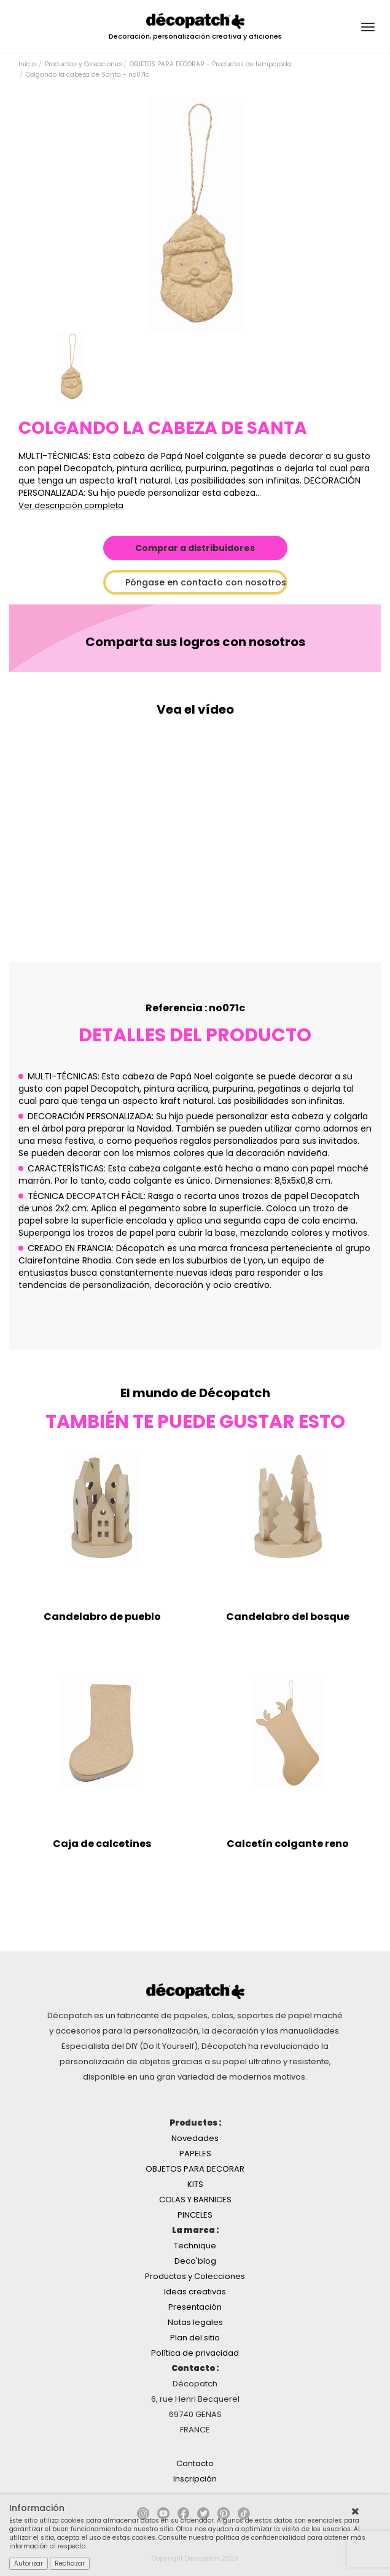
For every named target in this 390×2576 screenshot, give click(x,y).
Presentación (195, 2307)
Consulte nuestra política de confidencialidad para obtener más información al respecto (187, 2542)
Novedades (195, 2138)
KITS (195, 2184)
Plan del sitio (195, 2337)
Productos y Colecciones (83, 64)
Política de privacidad (195, 2353)
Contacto (195, 2463)
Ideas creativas (195, 2291)
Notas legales (195, 2322)
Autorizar (28, 2563)
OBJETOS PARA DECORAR (195, 2169)
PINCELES (195, 2215)
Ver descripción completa (70, 505)
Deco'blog (195, 2261)
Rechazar (70, 2563)
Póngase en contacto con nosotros (205, 582)
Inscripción (195, 2479)
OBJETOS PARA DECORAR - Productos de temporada (211, 64)
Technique (195, 2245)
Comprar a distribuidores (195, 548)
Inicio (27, 64)
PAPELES (195, 2153)
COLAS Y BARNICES (195, 2199)
